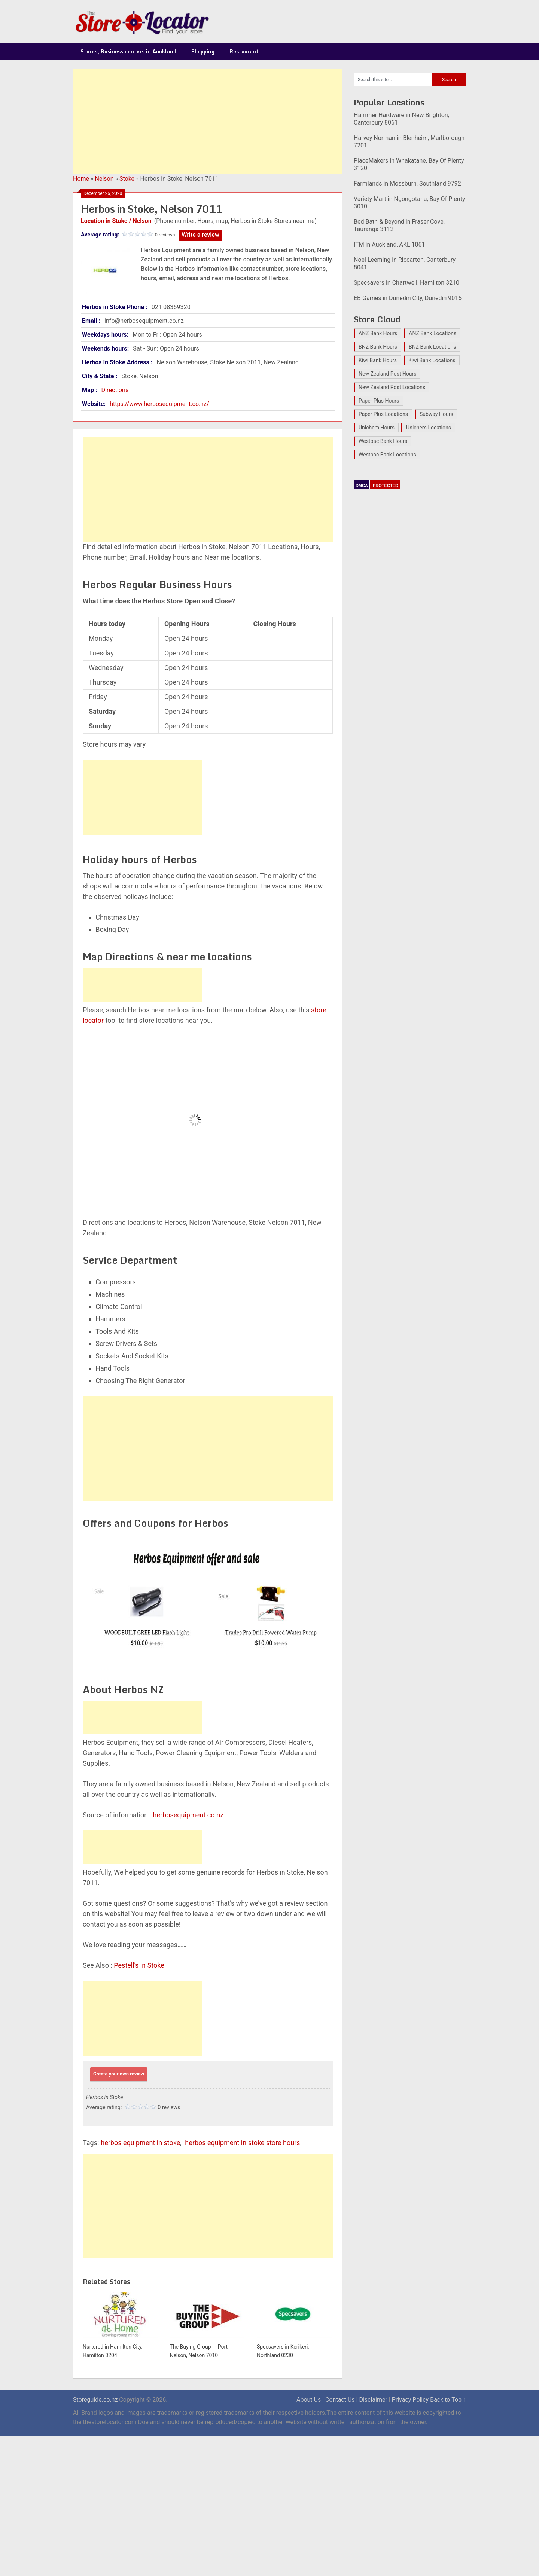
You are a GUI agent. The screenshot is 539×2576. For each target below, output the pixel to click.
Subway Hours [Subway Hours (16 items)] (436, 414)
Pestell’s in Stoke (139, 1965)
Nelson (104, 178)
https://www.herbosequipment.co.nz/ (159, 403)
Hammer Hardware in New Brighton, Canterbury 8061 (401, 118)
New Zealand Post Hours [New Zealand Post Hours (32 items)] (387, 374)
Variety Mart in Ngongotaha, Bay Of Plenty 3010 (409, 202)
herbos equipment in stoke (140, 2143)
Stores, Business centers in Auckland (128, 51)
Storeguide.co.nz (95, 2399)
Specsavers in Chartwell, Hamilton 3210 (406, 282)
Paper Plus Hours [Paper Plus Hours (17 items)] (379, 401)
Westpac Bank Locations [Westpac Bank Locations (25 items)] (387, 455)
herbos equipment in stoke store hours (242, 2143)
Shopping (202, 51)
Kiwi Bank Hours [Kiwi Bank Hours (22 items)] (378, 360)
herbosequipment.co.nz (188, 1815)
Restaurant (244, 51)
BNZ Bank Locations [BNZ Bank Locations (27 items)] (432, 347)
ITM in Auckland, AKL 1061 (389, 244)
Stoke (126, 178)
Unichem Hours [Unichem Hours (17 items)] (377, 428)
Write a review (200, 234)
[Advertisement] (207, 121)
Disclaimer (373, 2399)
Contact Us (340, 2399)
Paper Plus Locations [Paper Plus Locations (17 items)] (383, 414)
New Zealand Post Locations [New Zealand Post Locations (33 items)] (392, 387)
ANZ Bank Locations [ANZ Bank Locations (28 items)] (432, 333)
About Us (308, 2399)
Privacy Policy (410, 2399)
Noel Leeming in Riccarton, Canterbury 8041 (405, 263)
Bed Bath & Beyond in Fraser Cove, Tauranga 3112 (399, 225)
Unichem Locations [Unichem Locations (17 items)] (428, 428)
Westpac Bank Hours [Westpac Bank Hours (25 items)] (383, 441)
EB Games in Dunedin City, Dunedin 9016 (408, 298)
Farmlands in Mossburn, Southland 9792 (407, 183)
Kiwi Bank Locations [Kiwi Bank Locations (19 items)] (432, 360)
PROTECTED (385, 485)
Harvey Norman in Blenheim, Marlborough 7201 (409, 141)
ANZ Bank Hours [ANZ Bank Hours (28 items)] (378, 333)
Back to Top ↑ (448, 2399)
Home (81, 178)
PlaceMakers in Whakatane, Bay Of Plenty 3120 (409, 164)
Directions (115, 390)
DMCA (362, 485)
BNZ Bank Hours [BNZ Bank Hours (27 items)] (378, 347)
